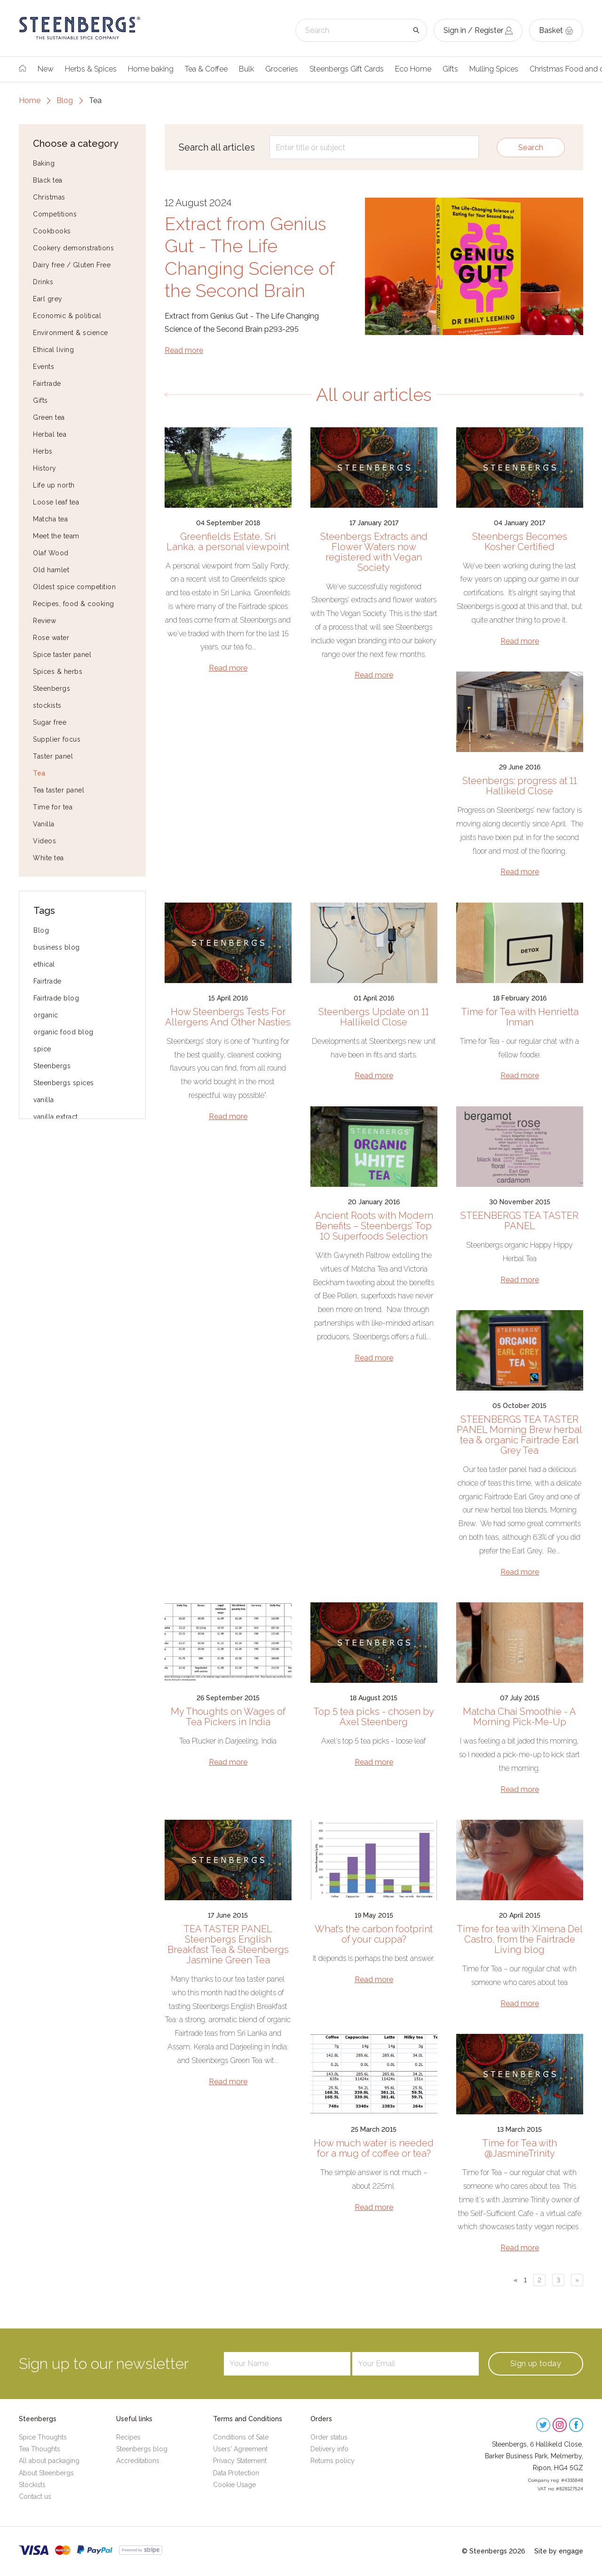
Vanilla (44, 824)
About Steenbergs (46, 2473)
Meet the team (56, 536)
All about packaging (49, 2460)
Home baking (151, 68)
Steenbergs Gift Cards (346, 68)
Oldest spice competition (74, 587)
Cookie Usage (234, 2484)
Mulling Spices (493, 68)
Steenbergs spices (63, 1083)
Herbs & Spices (91, 68)
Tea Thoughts (39, 2449)
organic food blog (63, 1032)
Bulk (246, 68)
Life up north (54, 485)
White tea (48, 858)
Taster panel (53, 756)
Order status (329, 2437)
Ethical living (53, 349)
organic (45, 1015)
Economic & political (67, 316)
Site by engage (558, 2551)
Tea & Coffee (206, 68)
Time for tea (52, 807)
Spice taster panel (62, 654)
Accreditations (137, 2460)
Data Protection (236, 2473)
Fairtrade (47, 383)
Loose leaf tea (56, 502)
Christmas (49, 197)
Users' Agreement (240, 2449)
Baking (44, 163)
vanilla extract (55, 1116)
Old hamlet (51, 570)
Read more (184, 350)
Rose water (51, 637)
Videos (44, 841)
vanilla (43, 1100)
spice (42, 1049)
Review (44, 620)
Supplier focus (56, 739)
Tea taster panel (58, 790)
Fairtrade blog (56, 998)
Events (43, 366)
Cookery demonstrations (73, 248)
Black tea (48, 180)
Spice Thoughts (43, 2437)
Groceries (281, 68)
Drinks (43, 282)
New (46, 68)
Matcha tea (50, 519)
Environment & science (70, 332)
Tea (39, 773)
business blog (56, 947)
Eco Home (413, 68)
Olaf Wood (51, 553)
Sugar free (49, 722)
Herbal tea (49, 434)
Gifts (450, 68)
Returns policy (332, 2460)
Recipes (128, 2437)
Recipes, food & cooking (73, 604)
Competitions (55, 214)
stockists (47, 705)
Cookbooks (52, 231)
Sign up (535, 2363)
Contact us (35, 2496)
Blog (64, 100)
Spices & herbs (57, 671)
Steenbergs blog (141, 2449)
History (44, 468)
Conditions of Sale (241, 2437)
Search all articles (217, 147)
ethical (44, 964)
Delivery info (329, 2449)
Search (530, 147)
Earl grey (48, 299)
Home (29, 100)
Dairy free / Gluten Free (72, 265)
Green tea (49, 417)
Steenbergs (51, 688)
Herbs (43, 451)
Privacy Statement (240, 2460)
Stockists (32, 2484)
